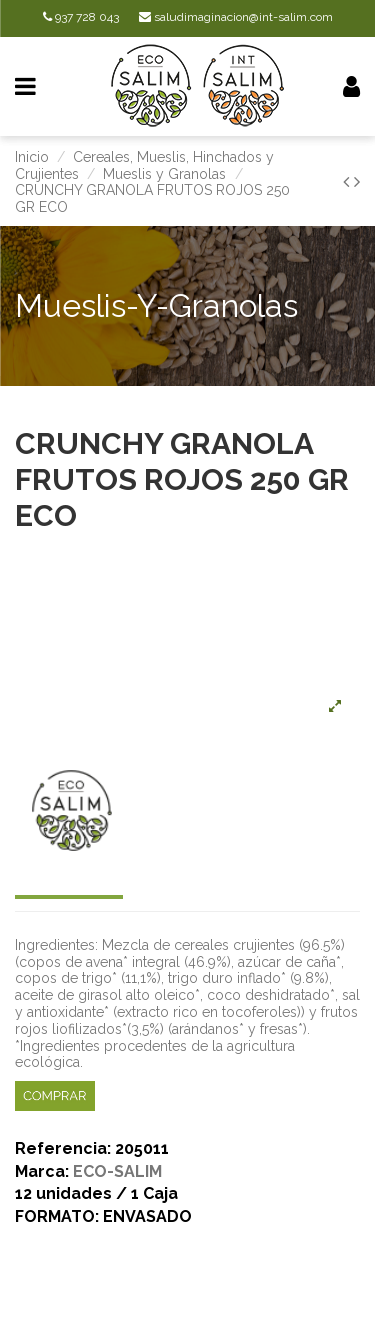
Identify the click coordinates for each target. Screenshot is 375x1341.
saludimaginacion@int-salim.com (236, 17)
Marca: (42, 1172)
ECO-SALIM (117, 1171)
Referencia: (63, 1149)
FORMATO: (57, 1217)
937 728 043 (81, 17)
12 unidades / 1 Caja (96, 1194)
